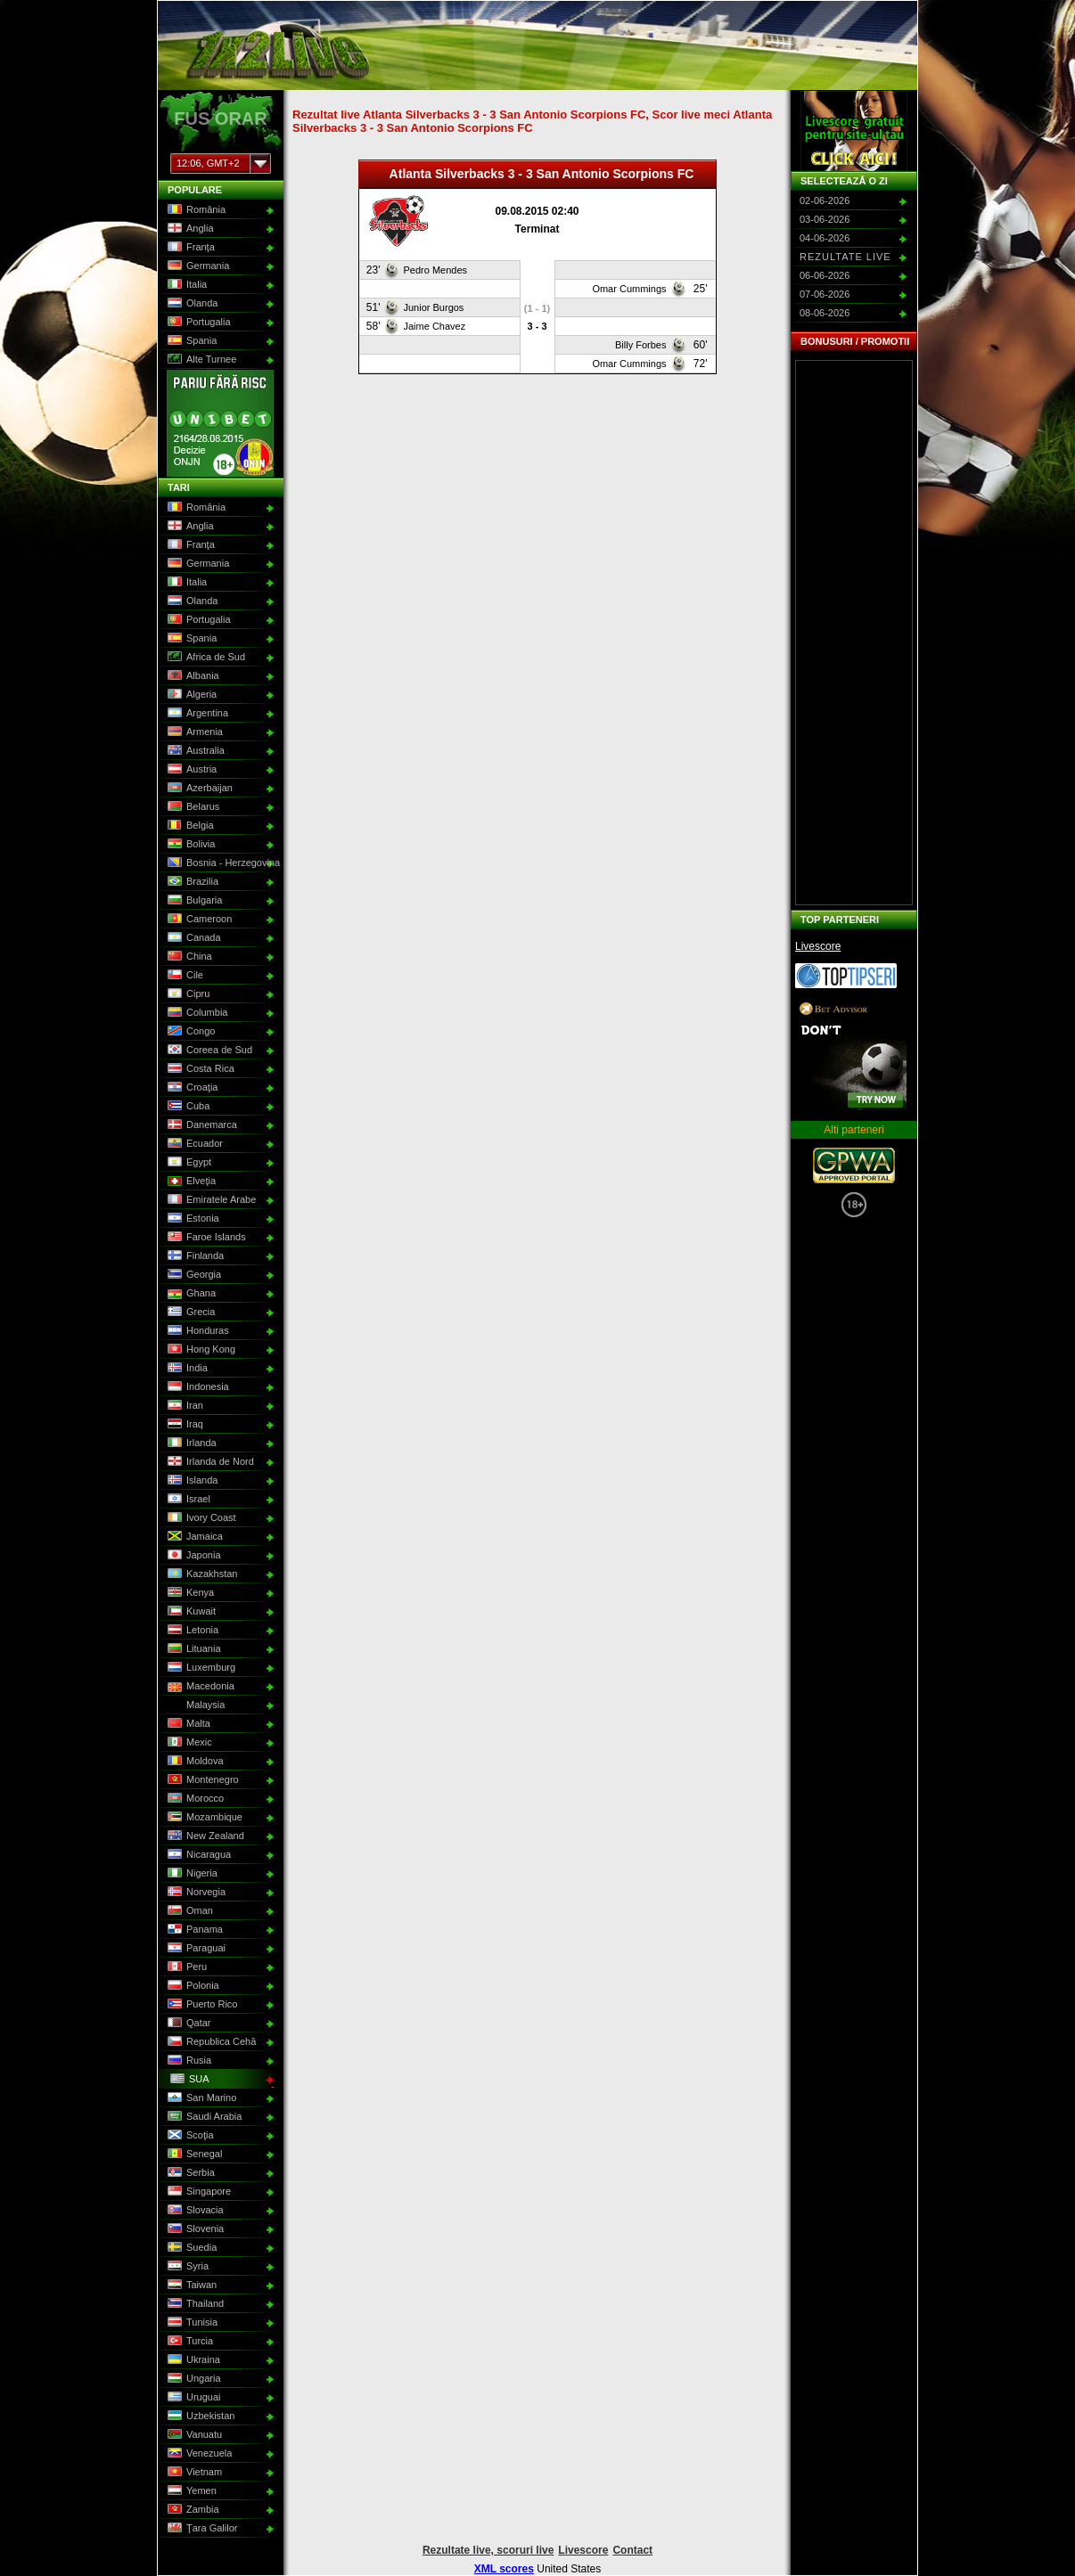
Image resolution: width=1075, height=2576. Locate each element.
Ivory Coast (200, 1518)
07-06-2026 (824, 294)
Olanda (190, 304)
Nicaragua (197, 1855)
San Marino (200, 2098)
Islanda (190, 1481)
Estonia (191, 1219)
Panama (193, 1930)
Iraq (183, 1425)
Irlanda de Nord (209, 1462)
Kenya (189, 1593)
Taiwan (190, 2286)
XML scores (504, 2569)
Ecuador (193, 1144)
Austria (190, 770)
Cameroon (198, 920)
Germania (196, 266)
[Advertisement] (853, 632)
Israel (187, 1500)
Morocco (194, 1799)
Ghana (190, 1294)
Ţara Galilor (200, 2529)
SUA (188, 2080)
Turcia (188, 2342)
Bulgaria (193, 901)
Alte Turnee (200, 360)
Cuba (186, 1107)
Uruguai (192, 2398)
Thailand (194, 2304)
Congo (189, 1032)
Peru (185, 1967)
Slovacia (194, 2211)
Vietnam (193, 2473)
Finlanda (194, 1256)
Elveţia (190, 1182)
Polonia (191, 1986)
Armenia (193, 732)
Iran (183, 1406)
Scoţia (189, 2136)
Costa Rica (199, 1069)
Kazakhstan (200, 1574)
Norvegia (195, 1893)
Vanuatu (193, 2435)
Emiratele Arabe (210, 1200)
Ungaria (192, 2379)
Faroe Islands (205, 1238)
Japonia (192, 1556)
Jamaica (193, 1537)
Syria (186, 2267)
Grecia (189, 1312)
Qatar (187, 2024)
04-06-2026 (824, 238)
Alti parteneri (853, 1130)
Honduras (196, 1331)
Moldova (194, 1762)
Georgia (192, 1275)
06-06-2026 (824, 275)
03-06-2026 (824, 219)
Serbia (189, 2173)
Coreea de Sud (208, 1051)
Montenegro (201, 1780)
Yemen (190, 2491)
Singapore (197, 2192)
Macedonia (199, 1687)
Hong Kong (199, 1350)
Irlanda (190, 1443)
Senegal (193, 2155)
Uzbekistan (199, 2416)
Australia (194, 751)
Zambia (191, 2510)
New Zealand (204, 1836)
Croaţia (190, 1088)
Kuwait (190, 1612)
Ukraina (192, 2360)
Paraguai (195, 1949)
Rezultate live (845, 256)
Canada (192, 938)
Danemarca (200, 1125)
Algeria (190, 695)
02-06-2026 (824, 200)
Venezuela (198, 2454)
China (188, 957)
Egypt (187, 1163)
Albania (191, 676)
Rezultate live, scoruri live (488, 2550)
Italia (185, 285)
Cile (183, 976)
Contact (632, 2550)
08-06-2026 (824, 312)
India (186, 1369)
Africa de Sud (204, 658)
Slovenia (194, 2229)
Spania (190, 341)
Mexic (188, 1743)
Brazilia (191, 882)
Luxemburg (199, 1668)
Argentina (196, 714)
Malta (187, 1724)
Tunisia (190, 2323)
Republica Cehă (210, 2042)
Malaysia (194, 1705)
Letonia (191, 1631)
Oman (188, 1911)
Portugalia (197, 323)
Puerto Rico (200, 2005)
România (195, 210)
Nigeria (190, 1874)
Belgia (189, 826)
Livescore (818, 946)
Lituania (192, 1649)
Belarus (191, 807)
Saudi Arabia (203, 2117)
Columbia (195, 1013)
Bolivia (189, 845)
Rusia (187, 2061)
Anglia (189, 229)
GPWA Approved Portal (854, 1165)
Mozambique (203, 1818)
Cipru (186, 994)
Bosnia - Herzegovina (219, 863)
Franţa (189, 248)
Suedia (190, 2248)
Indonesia (196, 1387)
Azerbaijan (198, 789)
